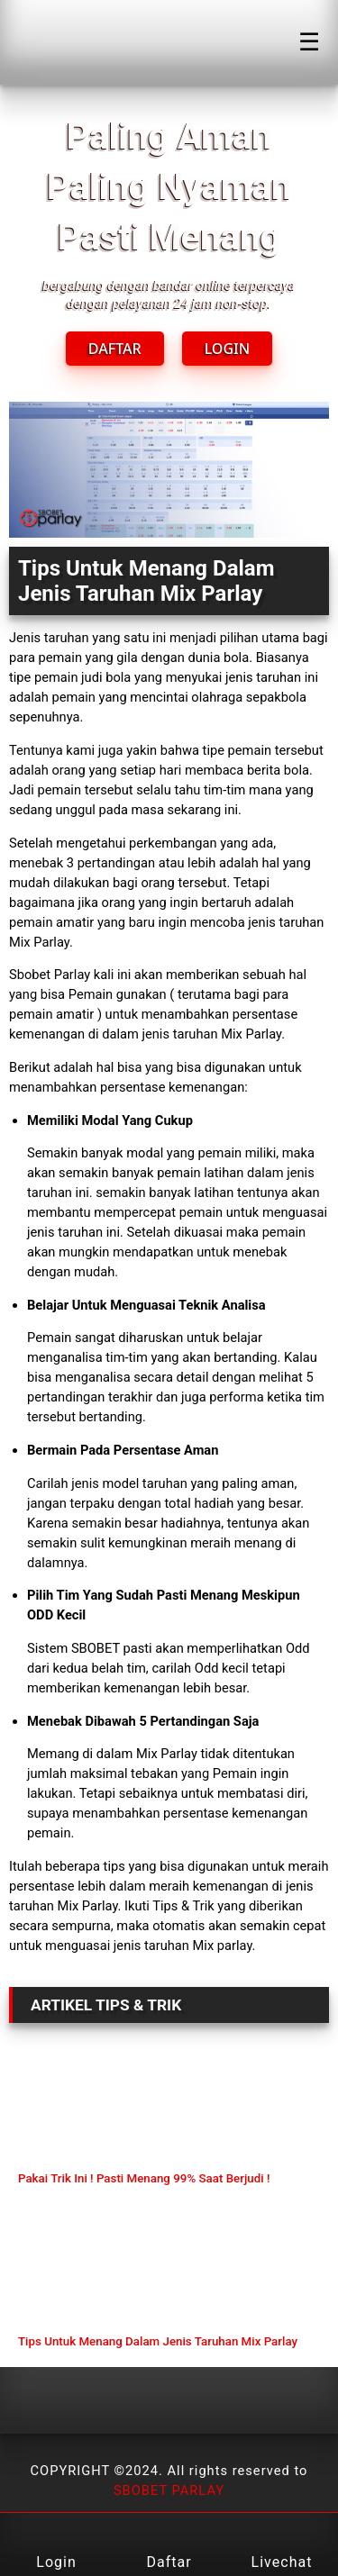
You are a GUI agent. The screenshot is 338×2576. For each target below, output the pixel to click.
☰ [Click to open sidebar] (309, 42)
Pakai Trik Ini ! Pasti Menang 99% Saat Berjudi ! (143, 2178)
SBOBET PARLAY (169, 2490)
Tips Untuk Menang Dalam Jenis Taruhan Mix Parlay (157, 2341)
